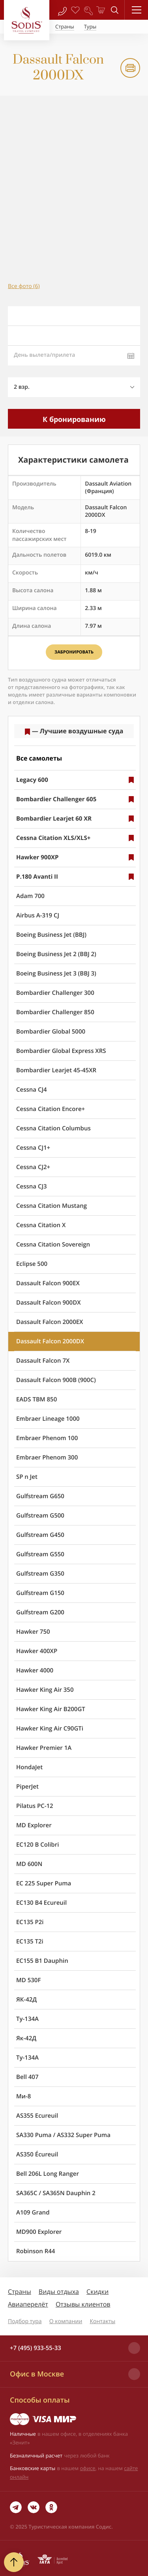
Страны (19, 2291)
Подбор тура (25, 2321)
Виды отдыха (59, 2291)
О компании (65, 2321)
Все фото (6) (24, 286)
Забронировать (74, 652)
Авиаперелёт (28, 2304)
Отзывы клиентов (83, 2304)
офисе (88, 2468)
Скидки (97, 2291)
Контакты (102, 2321)
